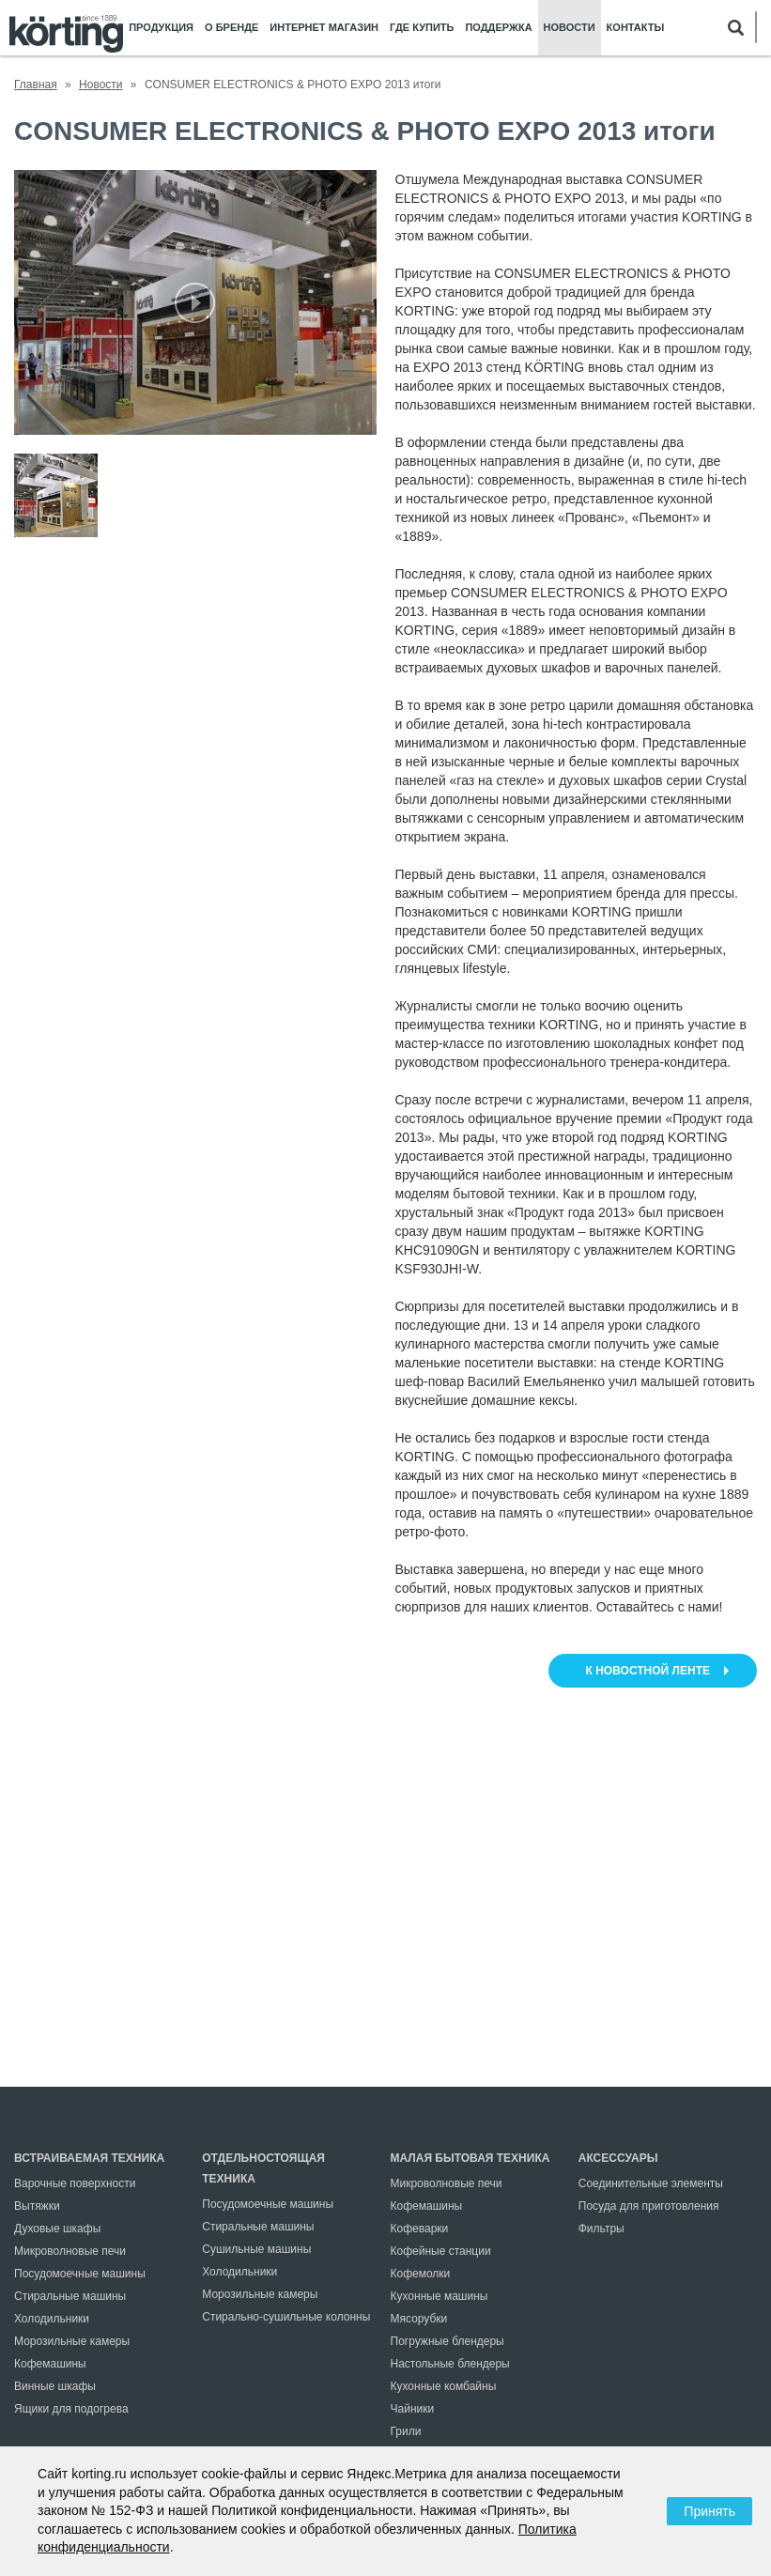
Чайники (413, 2408)
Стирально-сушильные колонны (286, 2316)
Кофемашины (50, 2363)
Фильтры (601, 2228)
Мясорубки (419, 2318)
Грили (406, 2431)
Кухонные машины (439, 2296)
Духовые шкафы (57, 2228)
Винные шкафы (55, 2386)
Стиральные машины (70, 2296)
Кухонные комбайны (444, 2386)
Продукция (161, 27)
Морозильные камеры (72, 2341)
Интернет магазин (324, 27)
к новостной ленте (648, 1670)
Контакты (636, 27)
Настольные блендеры (450, 2363)
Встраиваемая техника (89, 2158)
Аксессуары (618, 2158)
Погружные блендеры (447, 2341)
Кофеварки (420, 2228)
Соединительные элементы (650, 2183)
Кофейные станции (441, 2251)
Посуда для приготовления (648, 2206)
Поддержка (498, 27)
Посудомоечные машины (80, 2273)
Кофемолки (421, 2273)
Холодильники (51, 2318)
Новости (569, 27)
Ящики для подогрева (71, 2408)
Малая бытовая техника (470, 2158)
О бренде (231, 27)
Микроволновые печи (70, 2251)
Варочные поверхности (74, 2183)
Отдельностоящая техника (263, 2168)
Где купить (421, 27)
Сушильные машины (256, 2249)
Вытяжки (37, 2206)
